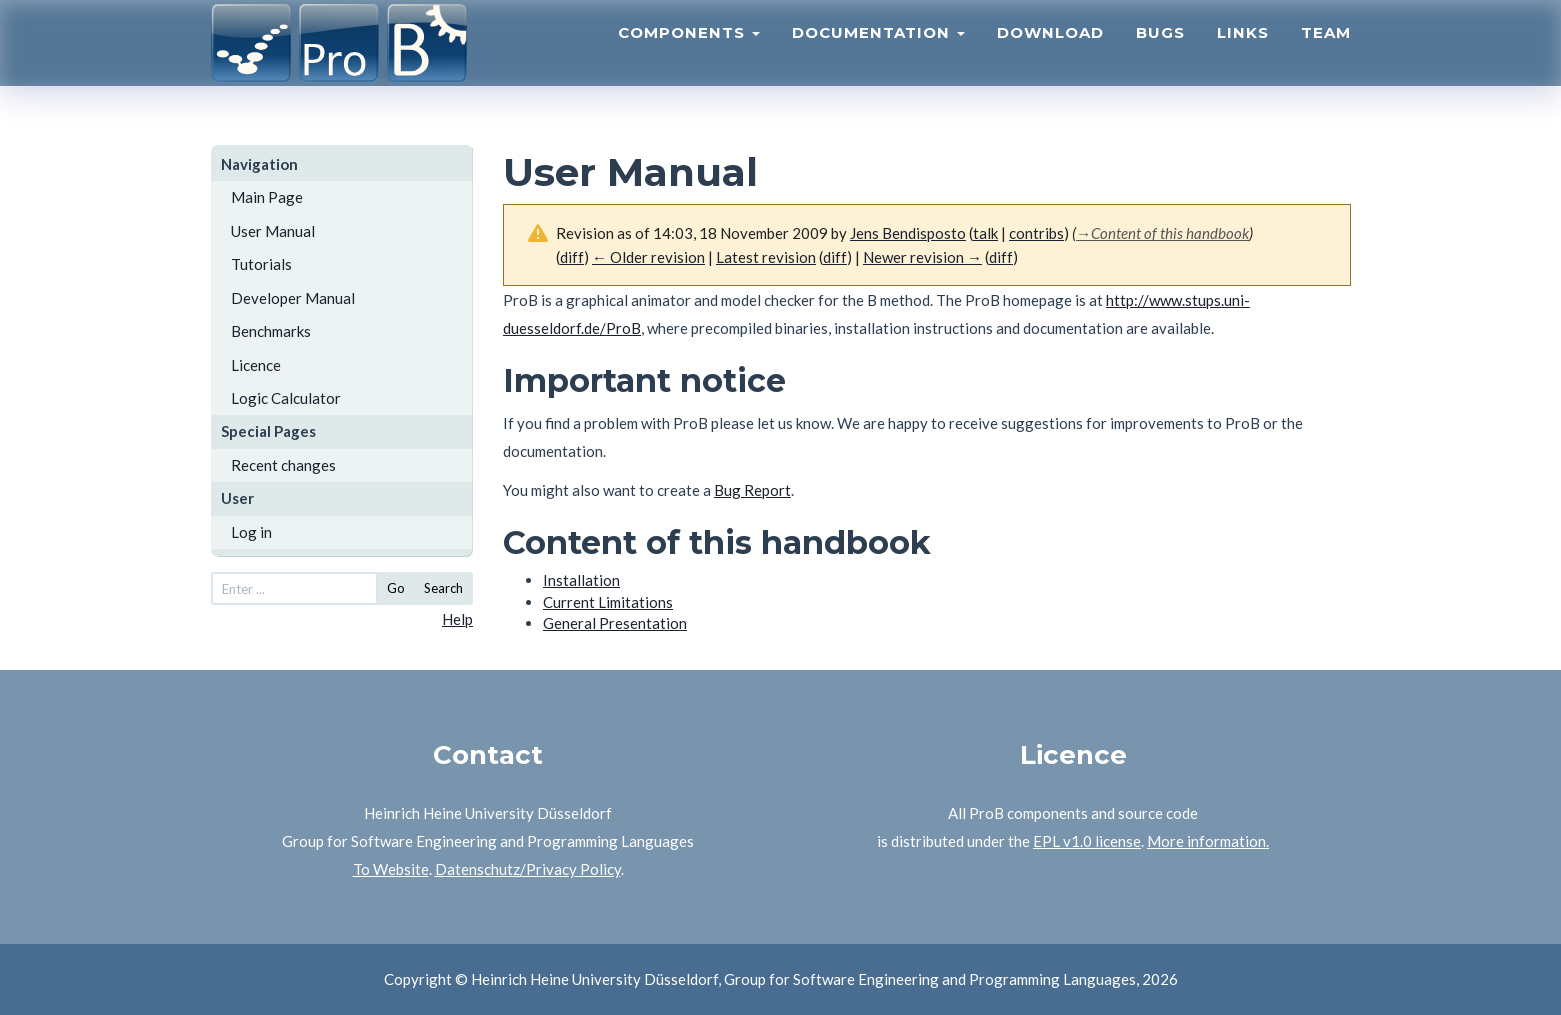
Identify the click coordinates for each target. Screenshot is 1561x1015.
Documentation (878, 55)
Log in (251, 532)
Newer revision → (922, 257)
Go (396, 588)
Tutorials (261, 264)
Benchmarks (271, 331)
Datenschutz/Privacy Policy (528, 869)
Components (689, 55)
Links (1243, 55)
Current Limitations (608, 602)
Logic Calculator (286, 398)
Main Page (267, 197)
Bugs (1160, 55)
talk (985, 233)
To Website (391, 869)
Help (457, 619)
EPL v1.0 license (1087, 841)
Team (1326, 55)
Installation (581, 580)
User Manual (273, 231)
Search (443, 588)
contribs (1036, 233)
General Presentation (615, 623)
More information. (1208, 841)
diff (835, 257)
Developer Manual (293, 298)
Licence (256, 365)
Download (1050, 55)
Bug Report (752, 490)
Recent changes (283, 465)
